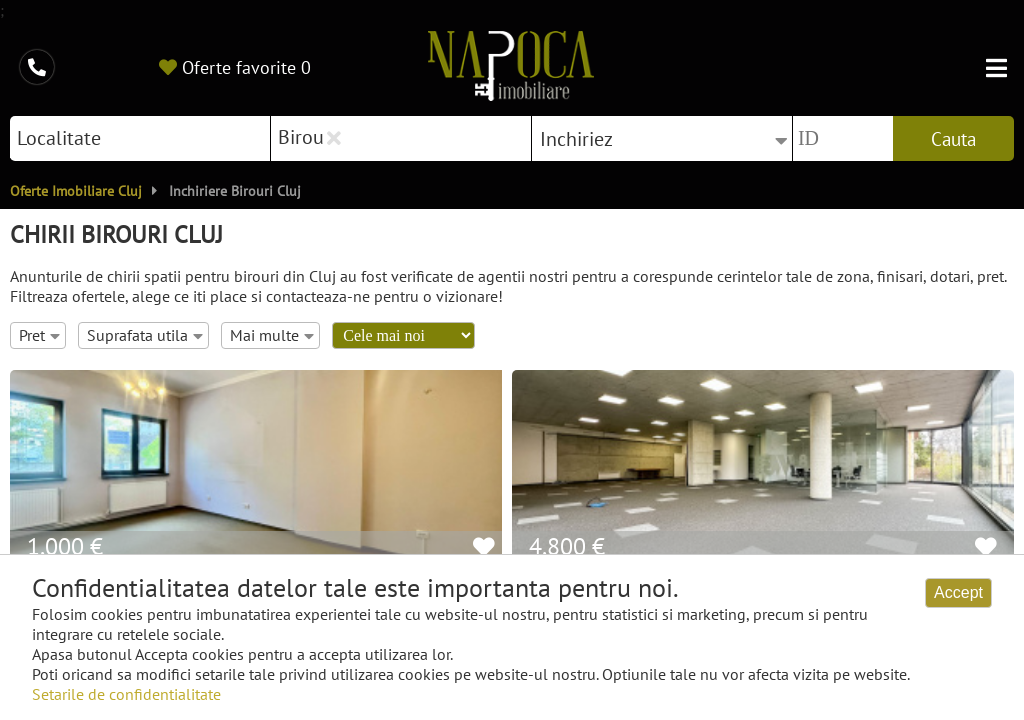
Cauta (953, 139)
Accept (958, 592)
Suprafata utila (145, 335)
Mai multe (272, 335)
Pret (39, 335)
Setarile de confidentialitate (126, 694)
